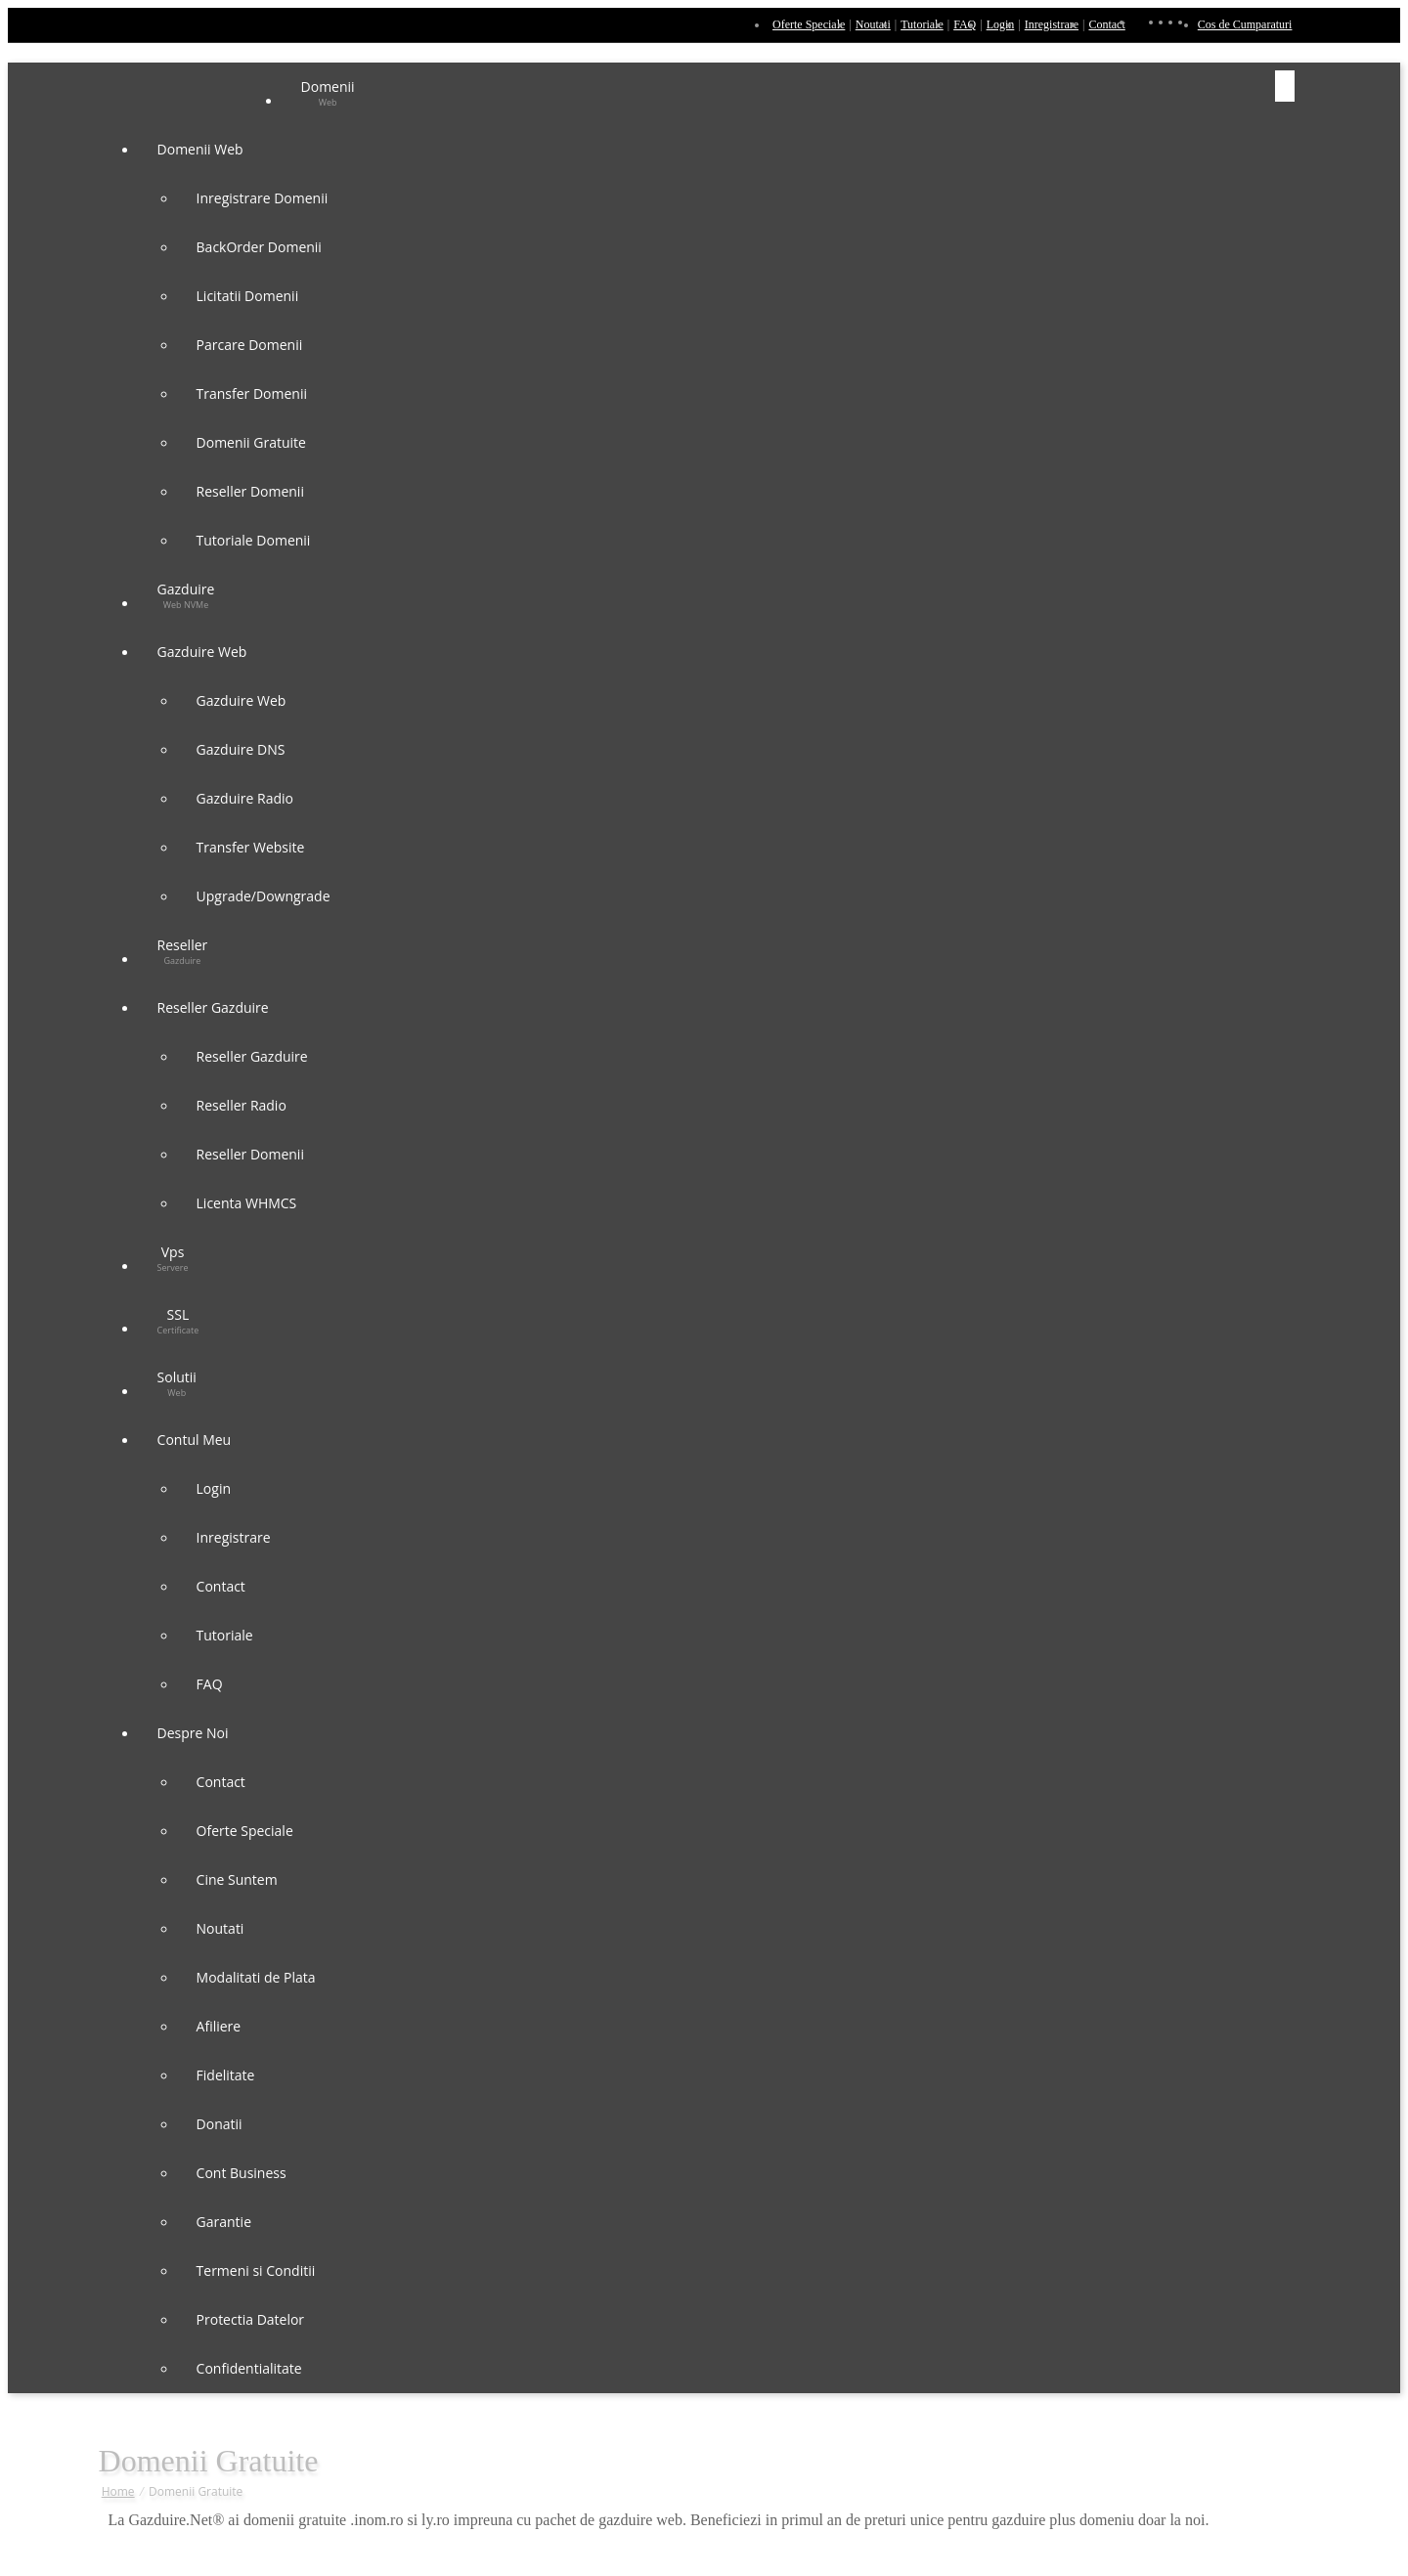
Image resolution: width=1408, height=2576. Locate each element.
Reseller (182, 951)
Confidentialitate (249, 2368)
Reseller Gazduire (215, 1007)
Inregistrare (1051, 24)
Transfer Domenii (252, 393)
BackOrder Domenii (259, 247)
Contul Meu (196, 1439)
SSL (178, 1320)
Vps (173, 1258)
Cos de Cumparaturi (1245, 24)
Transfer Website (251, 847)
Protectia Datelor (251, 2319)
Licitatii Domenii (248, 295)
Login (1001, 24)
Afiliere (219, 2026)
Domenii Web (202, 149)
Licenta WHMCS (247, 1203)
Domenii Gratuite (251, 442)
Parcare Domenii (250, 344)
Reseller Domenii (250, 491)
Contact (1106, 24)
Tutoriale (922, 24)
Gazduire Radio (245, 798)
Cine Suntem (237, 1879)
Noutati (873, 24)
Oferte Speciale (808, 24)
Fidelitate (226, 2075)
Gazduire (186, 595)
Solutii (177, 1383)
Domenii (328, 93)
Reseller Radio (241, 1105)
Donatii (219, 2124)
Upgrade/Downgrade (263, 896)
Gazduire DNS (241, 749)
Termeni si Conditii (256, 2270)
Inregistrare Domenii (263, 198)
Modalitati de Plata (256, 1977)
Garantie (224, 2221)
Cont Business (241, 2172)
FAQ (964, 24)
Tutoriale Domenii (254, 540)
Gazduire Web (203, 651)
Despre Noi (195, 1733)
